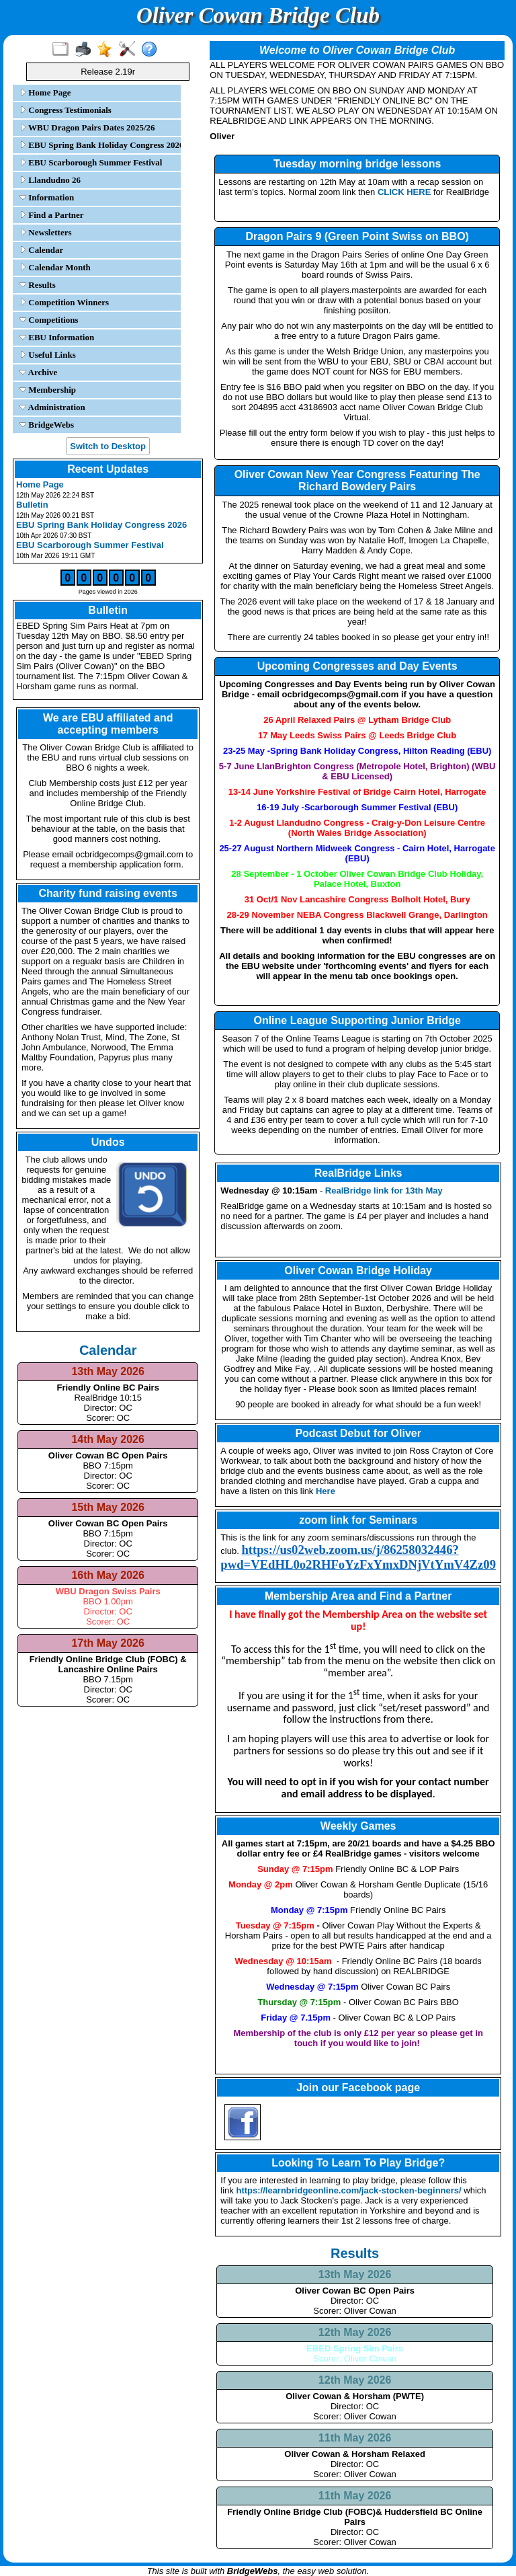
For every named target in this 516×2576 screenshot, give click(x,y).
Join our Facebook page (358, 2087)
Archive (38, 372)
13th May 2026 (355, 2274)
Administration (52, 407)
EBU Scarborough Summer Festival (90, 162)
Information (46, 197)
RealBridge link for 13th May (384, 1190)
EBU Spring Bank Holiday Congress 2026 (98, 145)
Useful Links (47, 355)
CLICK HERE (404, 192)
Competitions (49, 320)
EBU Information (56, 337)
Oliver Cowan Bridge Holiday (358, 1270)
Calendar (41, 250)
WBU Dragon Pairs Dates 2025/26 (87, 127)
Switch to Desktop (108, 446)
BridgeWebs (46, 425)
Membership (47, 390)
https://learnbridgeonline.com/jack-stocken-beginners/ (348, 2190)
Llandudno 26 (50, 180)
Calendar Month (55, 267)
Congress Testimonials (65, 110)
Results (37, 285)
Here (325, 1491)
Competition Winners (64, 302)
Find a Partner (51, 215)
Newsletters (45, 232)
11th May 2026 (355, 2438)
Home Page (45, 92)
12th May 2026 (355, 2332)
